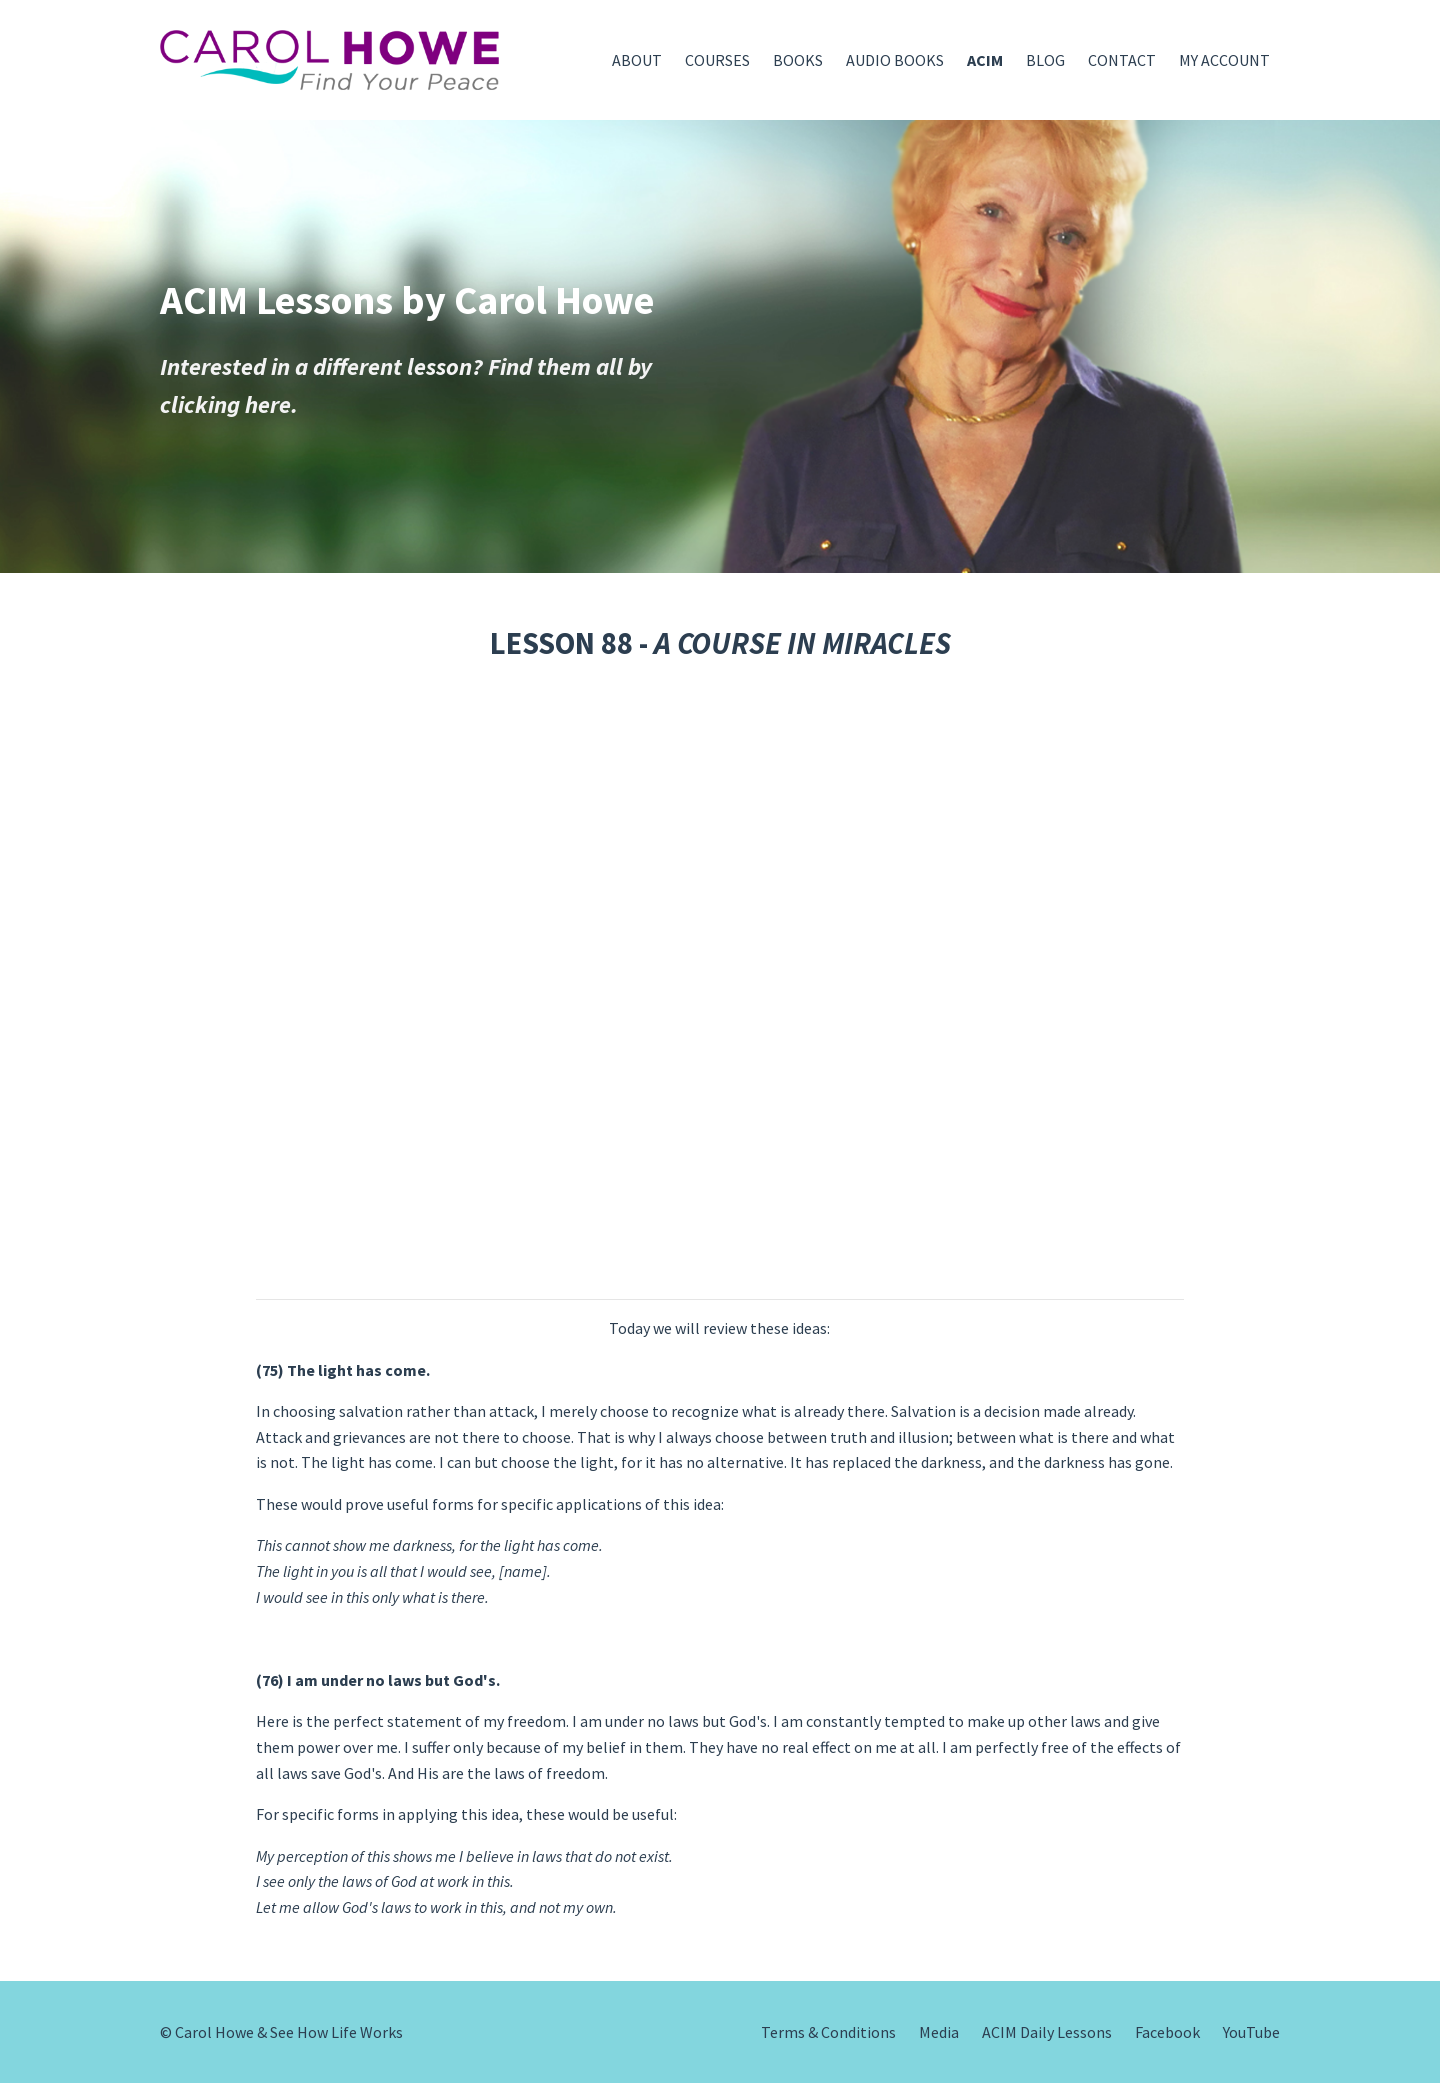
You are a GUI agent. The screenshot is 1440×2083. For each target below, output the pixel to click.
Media (939, 2032)
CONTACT (1122, 60)
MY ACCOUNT (1224, 60)
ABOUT (637, 60)
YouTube (1251, 2032)
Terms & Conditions (828, 2032)
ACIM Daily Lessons (1047, 2032)
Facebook (1167, 2032)
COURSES (717, 60)
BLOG (1045, 60)
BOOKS (798, 60)
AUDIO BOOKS (895, 60)
